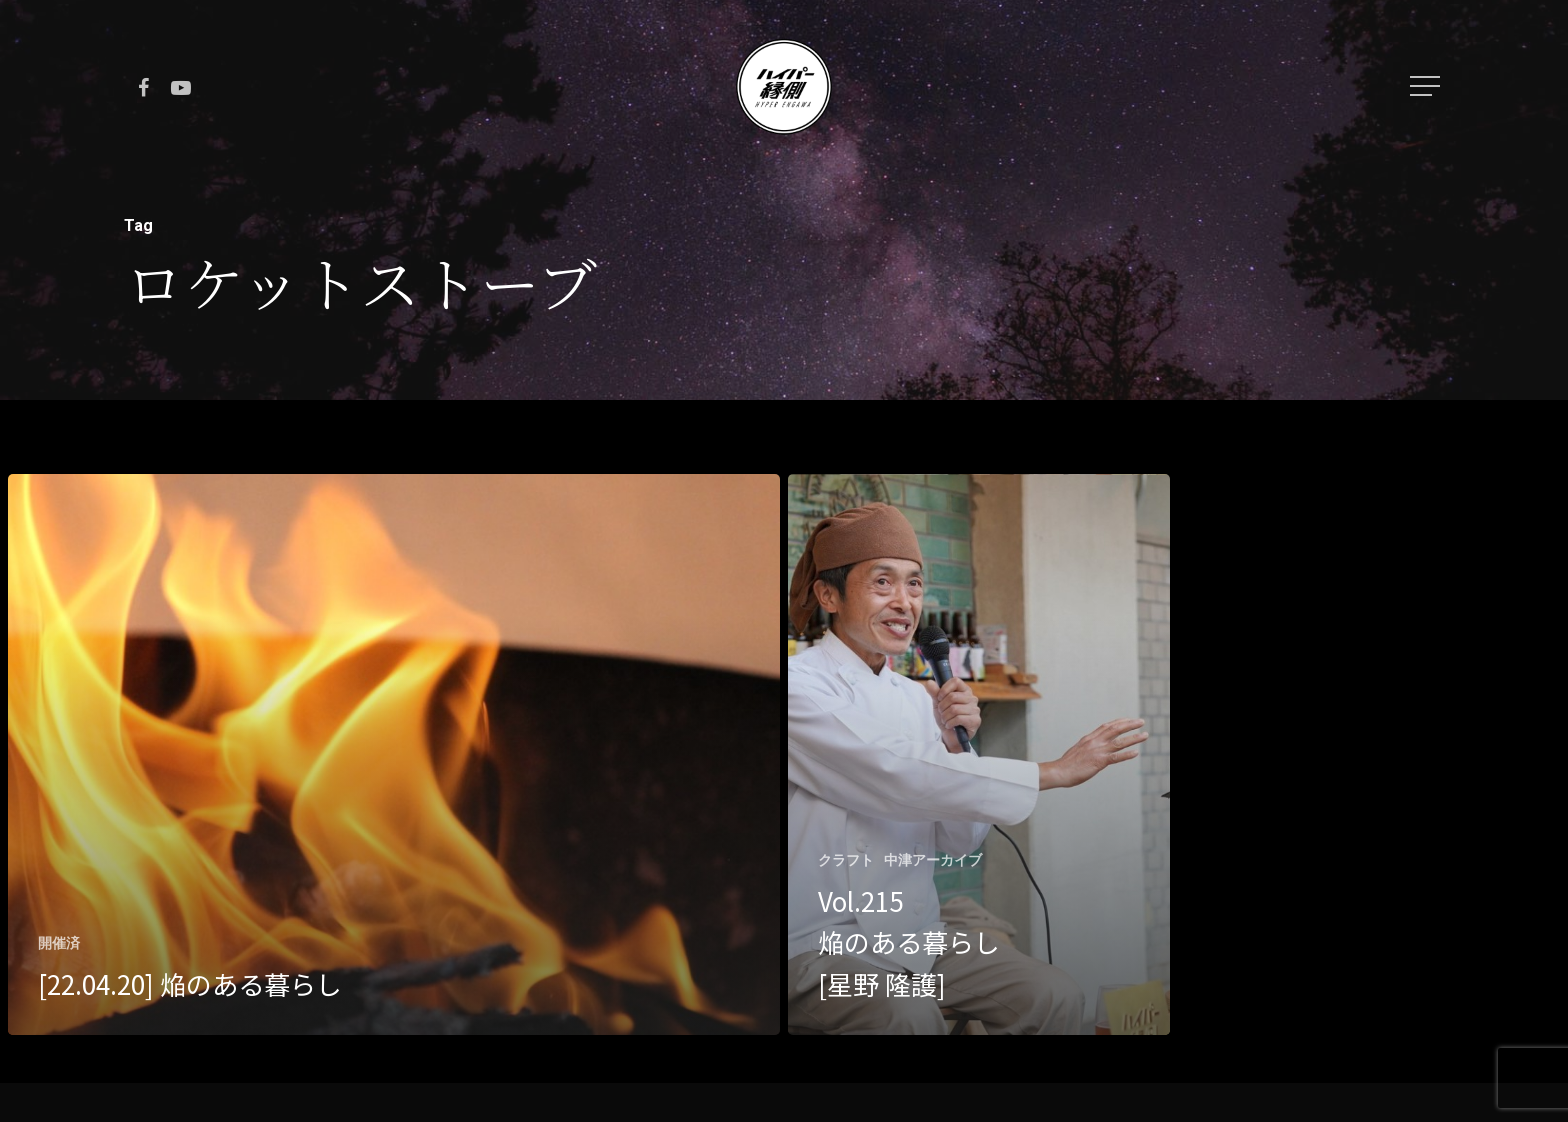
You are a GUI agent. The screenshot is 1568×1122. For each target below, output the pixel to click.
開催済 (59, 943)
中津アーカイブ (933, 860)
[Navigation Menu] (1427, 86)
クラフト (846, 860)
